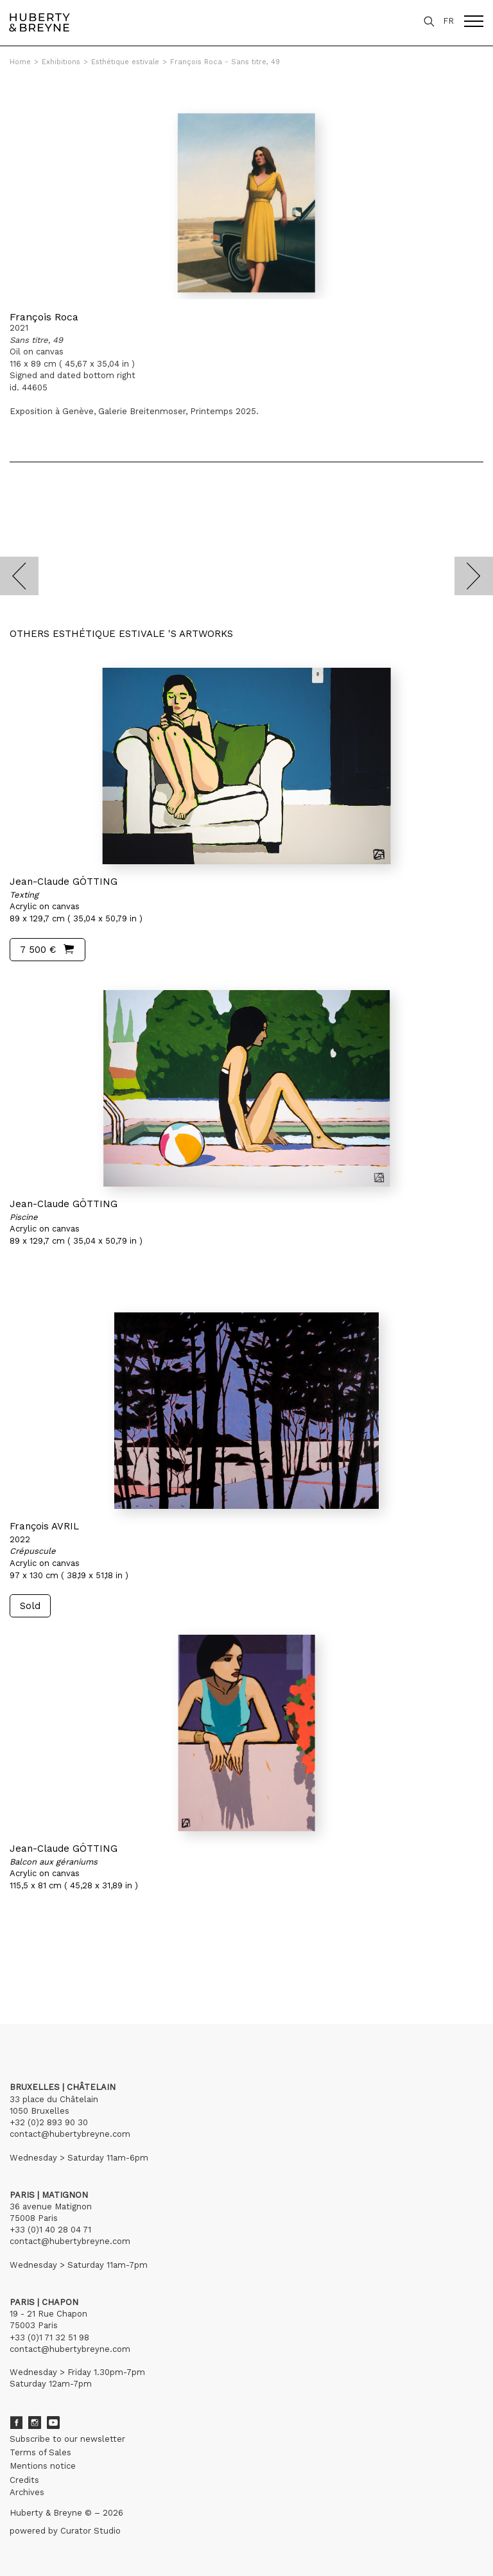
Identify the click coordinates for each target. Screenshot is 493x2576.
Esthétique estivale (125, 62)
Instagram (34, 2422)
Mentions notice (43, 2466)
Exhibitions (61, 62)
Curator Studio (90, 2531)
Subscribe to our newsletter (67, 2439)
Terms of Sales (40, 2452)
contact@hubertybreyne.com (70, 2134)
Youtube (53, 2422)
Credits (24, 2480)
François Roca (44, 317)
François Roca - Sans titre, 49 (225, 62)
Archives (27, 2492)
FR (448, 21)
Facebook (16, 2422)
